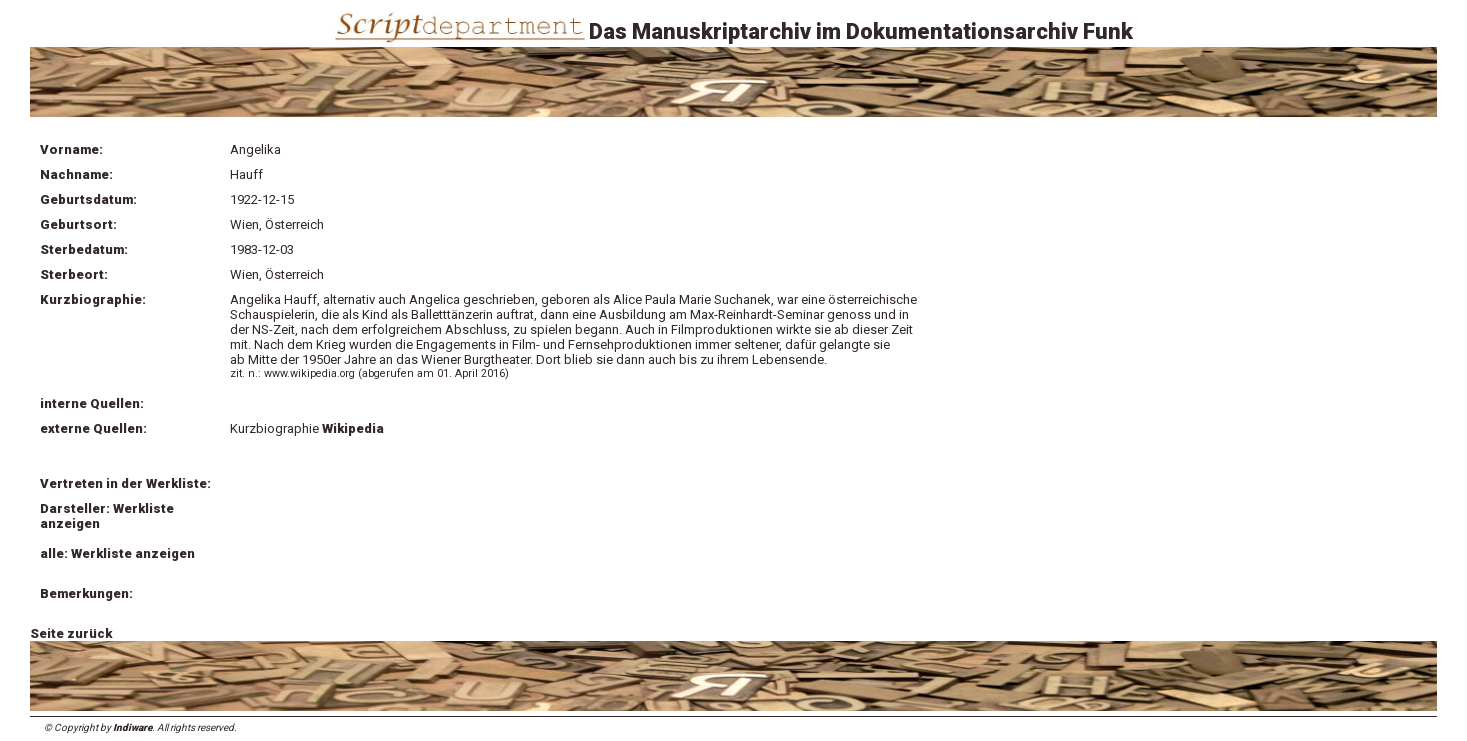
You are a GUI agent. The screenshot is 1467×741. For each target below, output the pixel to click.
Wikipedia (353, 428)
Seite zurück (71, 633)
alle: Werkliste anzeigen (117, 553)
